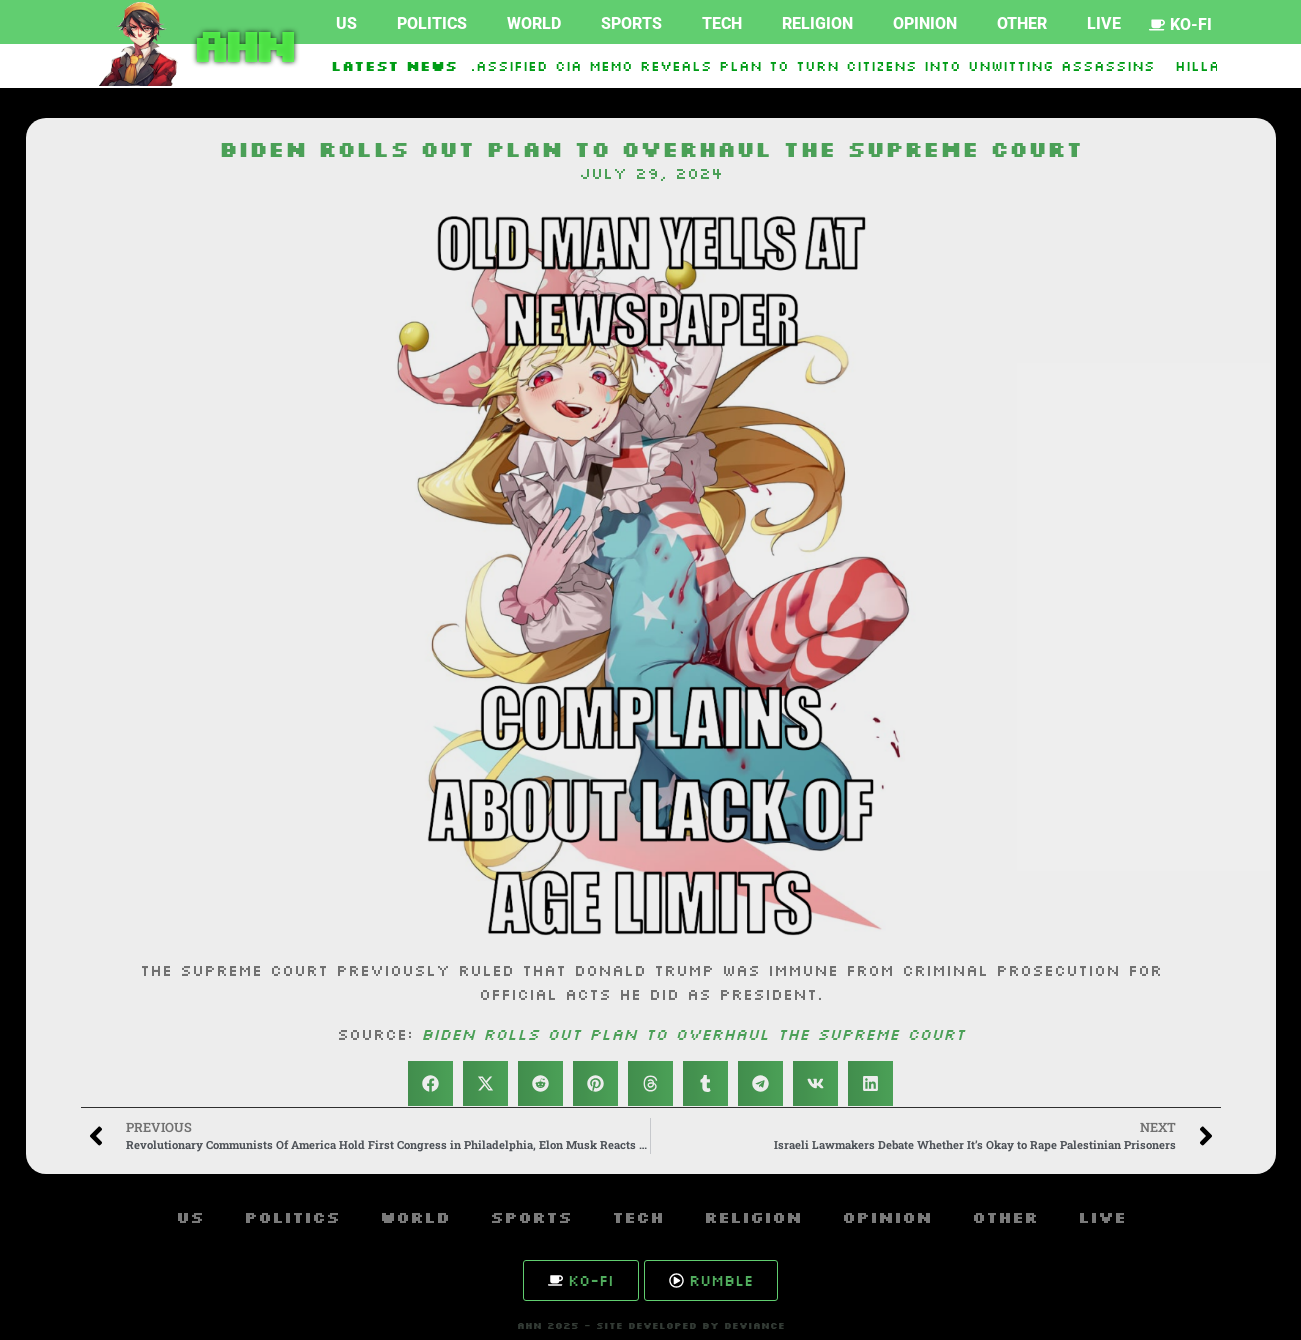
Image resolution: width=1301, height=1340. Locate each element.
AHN (240, 44)
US (346, 23)
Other (1022, 23)
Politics (432, 23)
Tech (722, 23)
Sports (631, 23)
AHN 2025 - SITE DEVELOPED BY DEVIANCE (651, 1325)
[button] (430, 1083)
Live (1104, 23)
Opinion (925, 23)
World (534, 23)
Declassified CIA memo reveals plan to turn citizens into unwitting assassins (801, 66)
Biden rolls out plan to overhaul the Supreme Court (693, 1034)
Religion (817, 23)
